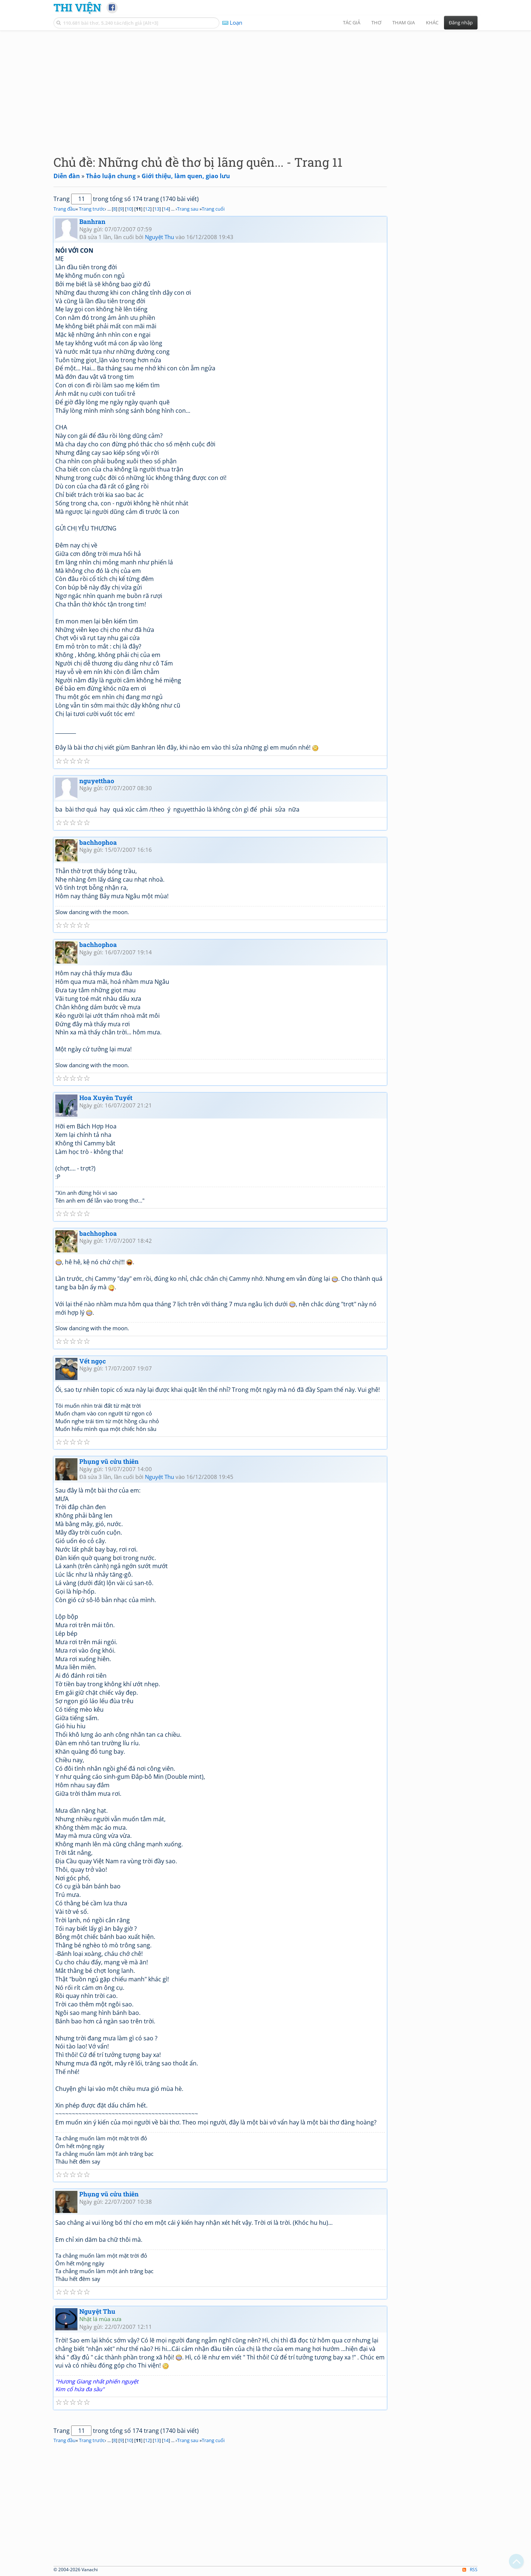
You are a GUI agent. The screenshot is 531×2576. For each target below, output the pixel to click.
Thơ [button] (376, 22)
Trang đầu (64, 208)
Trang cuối (213, 208)
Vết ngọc (92, 1361)
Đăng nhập (461, 22)
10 (129, 208)
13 (156, 208)
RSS (470, 2569)
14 (166, 208)
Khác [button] (432, 22)
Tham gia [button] (403, 22)
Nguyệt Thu (159, 237)
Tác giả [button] (351, 22)
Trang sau (187, 208)
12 (147, 208)
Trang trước (92, 208)
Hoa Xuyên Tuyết (105, 1097)
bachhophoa (98, 842)
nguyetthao (96, 781)
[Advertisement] (265, 86)
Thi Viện (77, 7)
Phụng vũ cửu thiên (109, 1461)
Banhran (92, 221)
